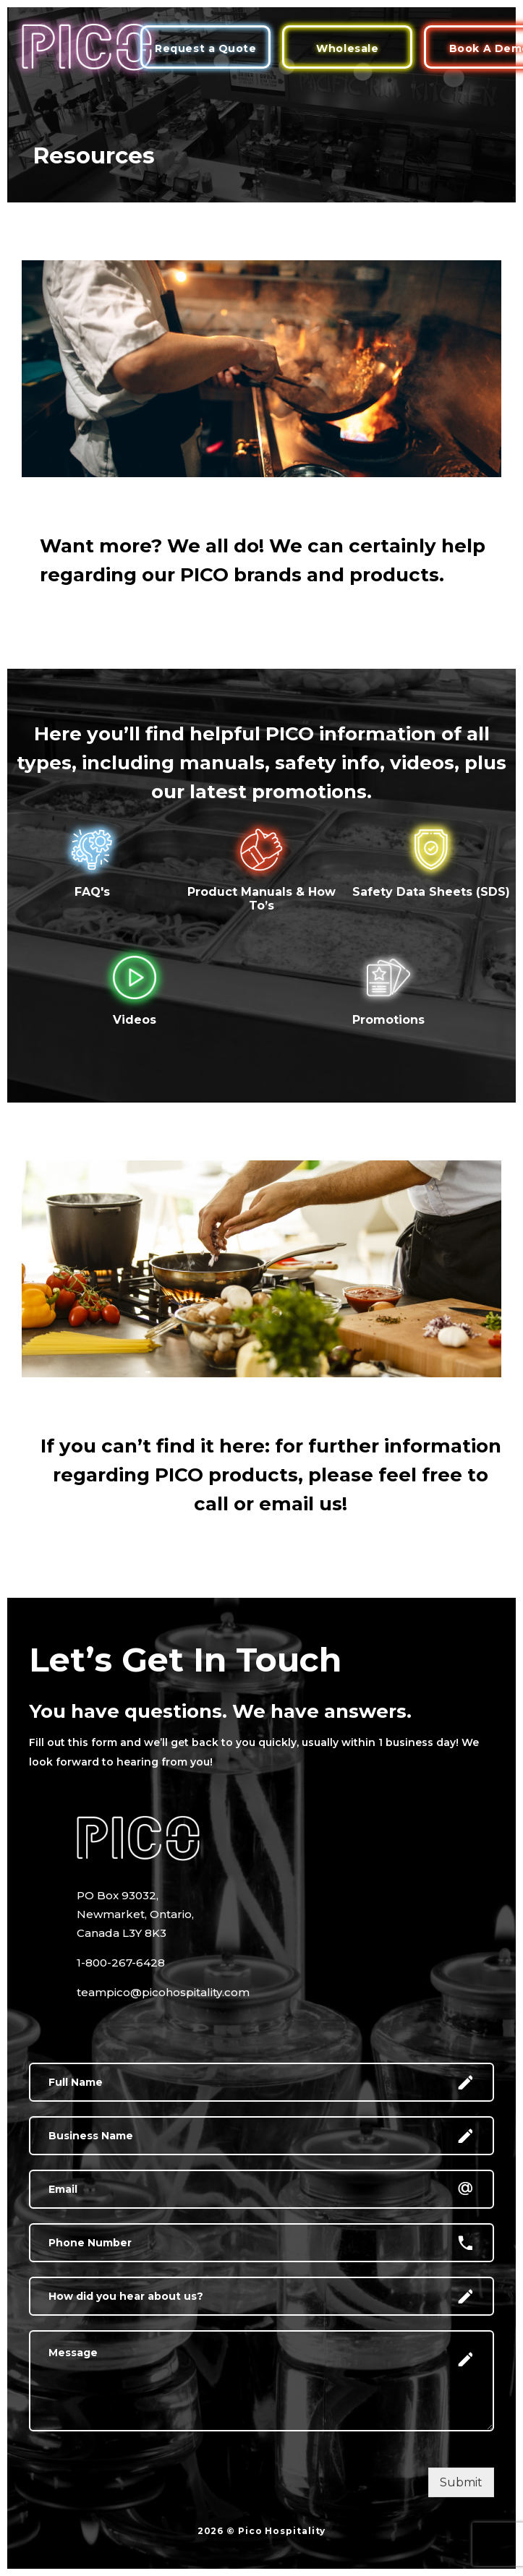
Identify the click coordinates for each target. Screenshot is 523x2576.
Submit (461, 2482)
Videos (134, 1020)
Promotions (388, 1020)
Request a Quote (205, 48)
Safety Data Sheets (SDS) (431, 892)
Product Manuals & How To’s (261, 898)
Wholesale (347, 48)
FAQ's (92, 892)
